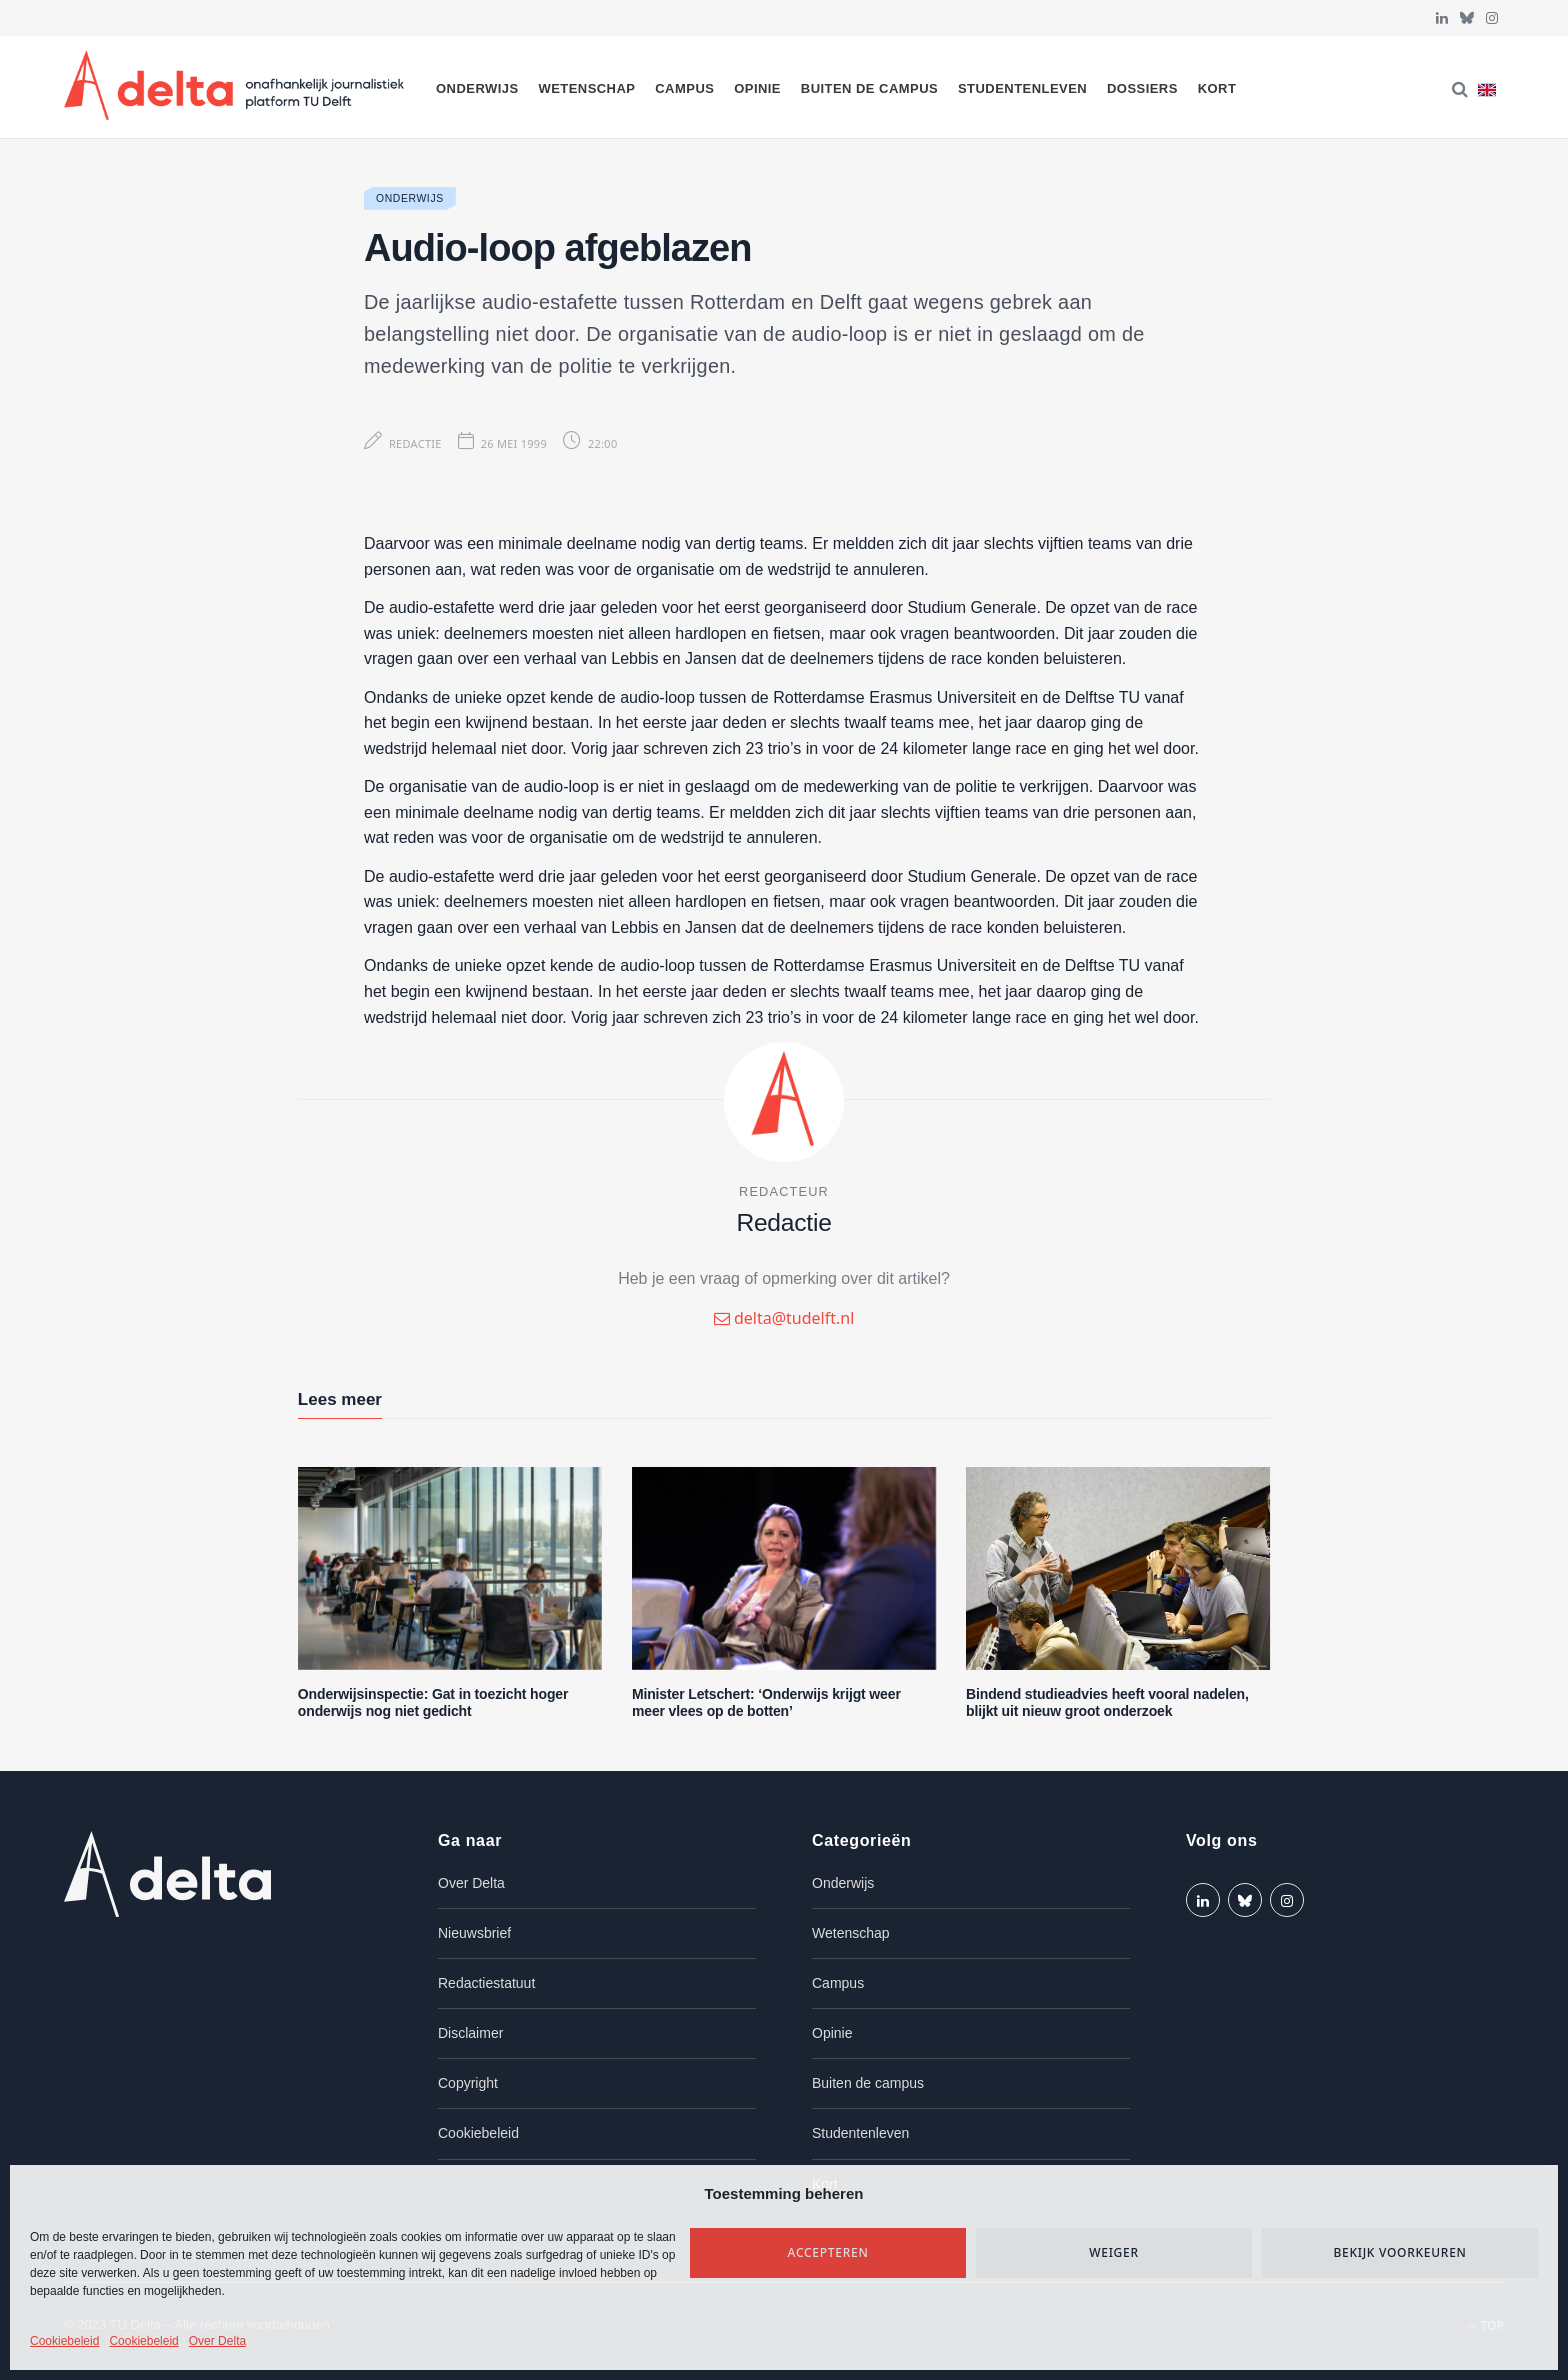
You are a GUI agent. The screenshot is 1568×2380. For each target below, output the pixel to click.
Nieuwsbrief (474, 1933)
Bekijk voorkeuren (1399, 2252)
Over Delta (217, 2341)
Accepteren (828, 2252)
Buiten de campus (869, 88)
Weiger (1114, 2252)
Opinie (757, 88)
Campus (684, 88)
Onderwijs (477, 88)
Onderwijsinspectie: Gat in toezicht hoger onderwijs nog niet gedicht (433, 1702)
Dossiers (1142, 88)
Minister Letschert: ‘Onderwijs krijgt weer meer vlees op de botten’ (766, 1702)
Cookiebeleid (64, 2341)
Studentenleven (1022, 88)
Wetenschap (586, 88)
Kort (1217, 88)
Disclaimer (470, 2033)
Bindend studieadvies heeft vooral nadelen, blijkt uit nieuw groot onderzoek (1107, 1702)
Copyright (468, 2083)
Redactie (415, 443)
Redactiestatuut (486, 1983)
